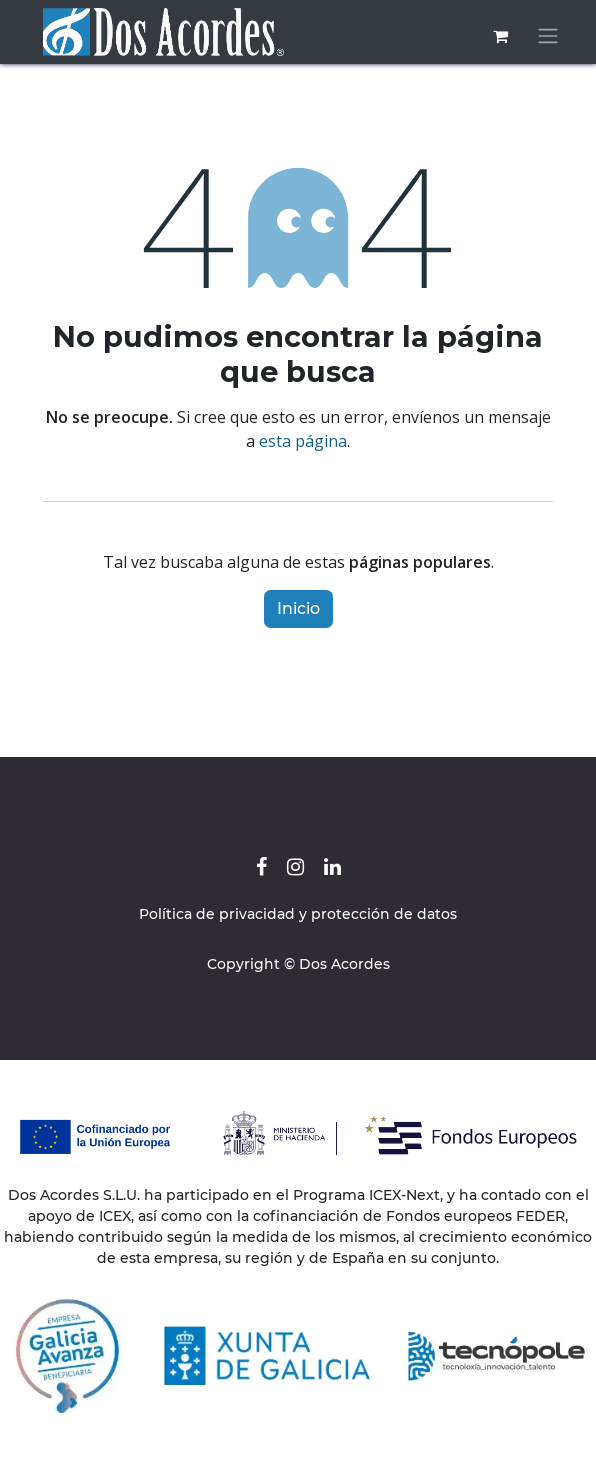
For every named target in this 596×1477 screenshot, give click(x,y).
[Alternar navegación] (548, 36)
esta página (303, 441)
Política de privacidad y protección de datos (298, 914)
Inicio (298, 608)
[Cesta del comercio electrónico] (500, 36)
